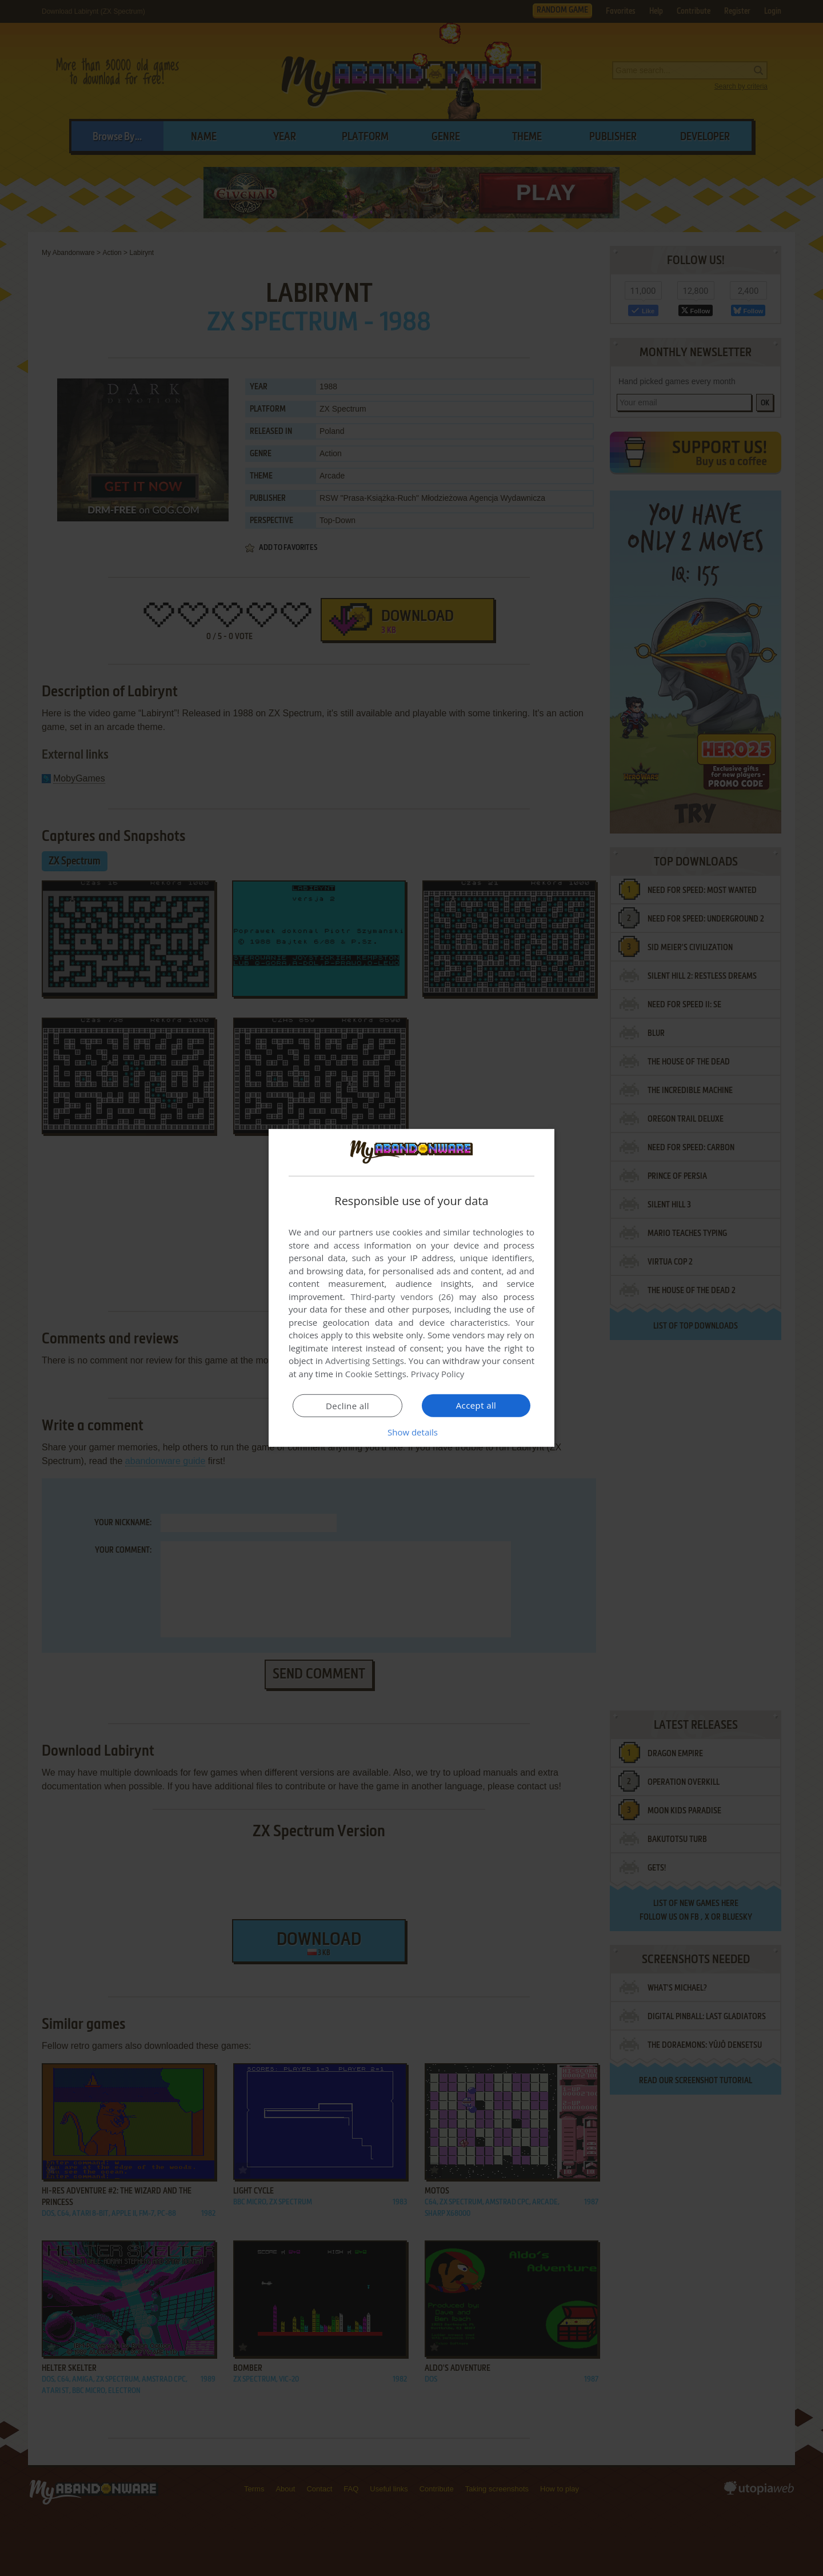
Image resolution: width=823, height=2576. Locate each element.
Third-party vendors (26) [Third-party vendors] (401, 1296)
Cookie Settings (375, 1373)
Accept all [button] (476, 1405)
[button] (411, 1432)
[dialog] (411, 1288)
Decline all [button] (347, 1405)
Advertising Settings (364, 1360)
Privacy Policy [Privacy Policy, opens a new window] (438, 1373)
